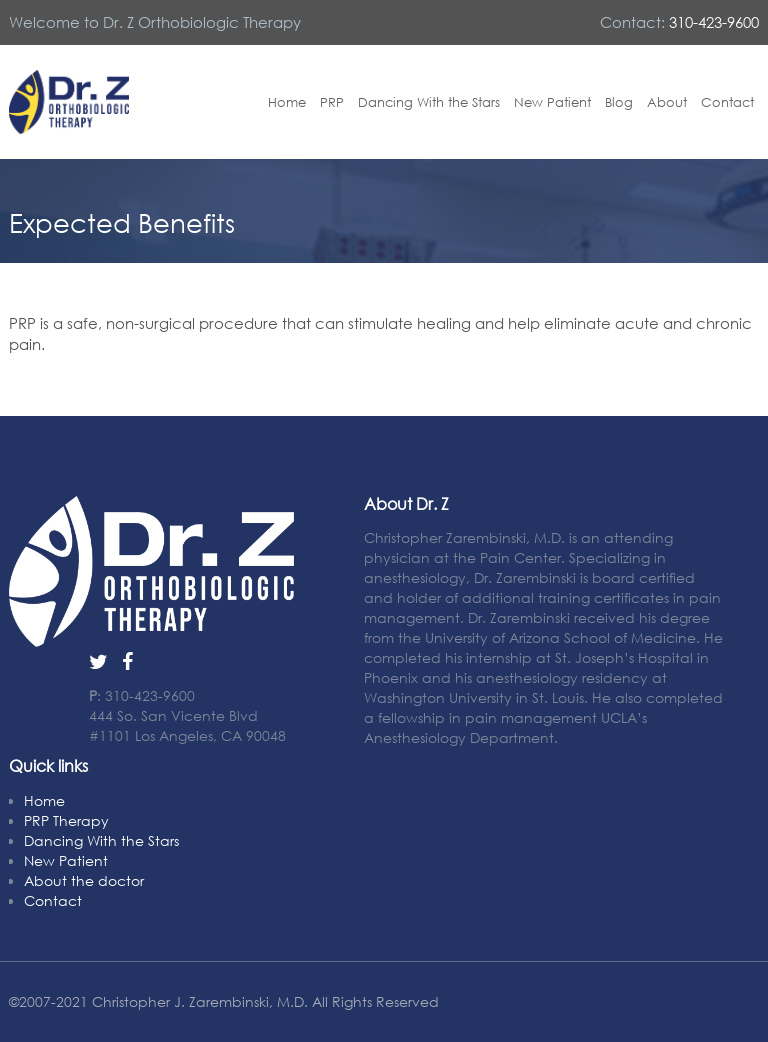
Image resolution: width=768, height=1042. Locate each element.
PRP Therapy (66, 820)
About (667, 102)
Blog (619, 102)
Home (287, 102)
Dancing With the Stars (429, 102)
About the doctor (84, 880)
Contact (727, 102)
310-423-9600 (714, 22)
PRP (332, 102)
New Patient (552, 102)
